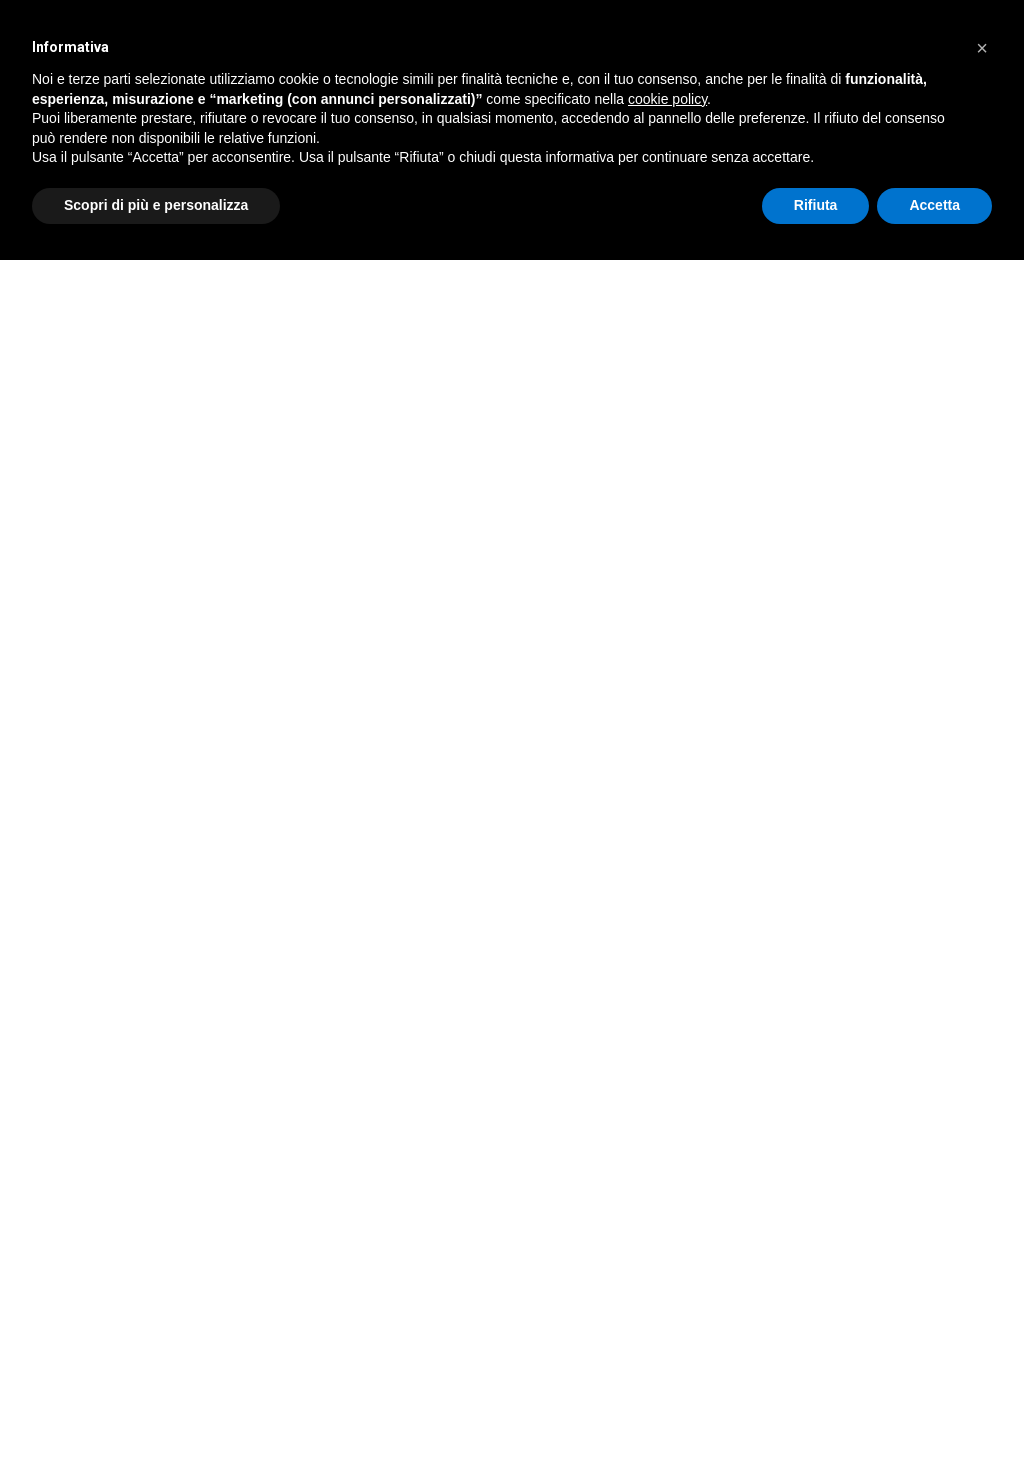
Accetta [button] (934, 205)
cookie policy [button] (667, 99)
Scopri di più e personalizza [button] (156, 205)
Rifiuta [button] (816, 205)
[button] (982, 48)
